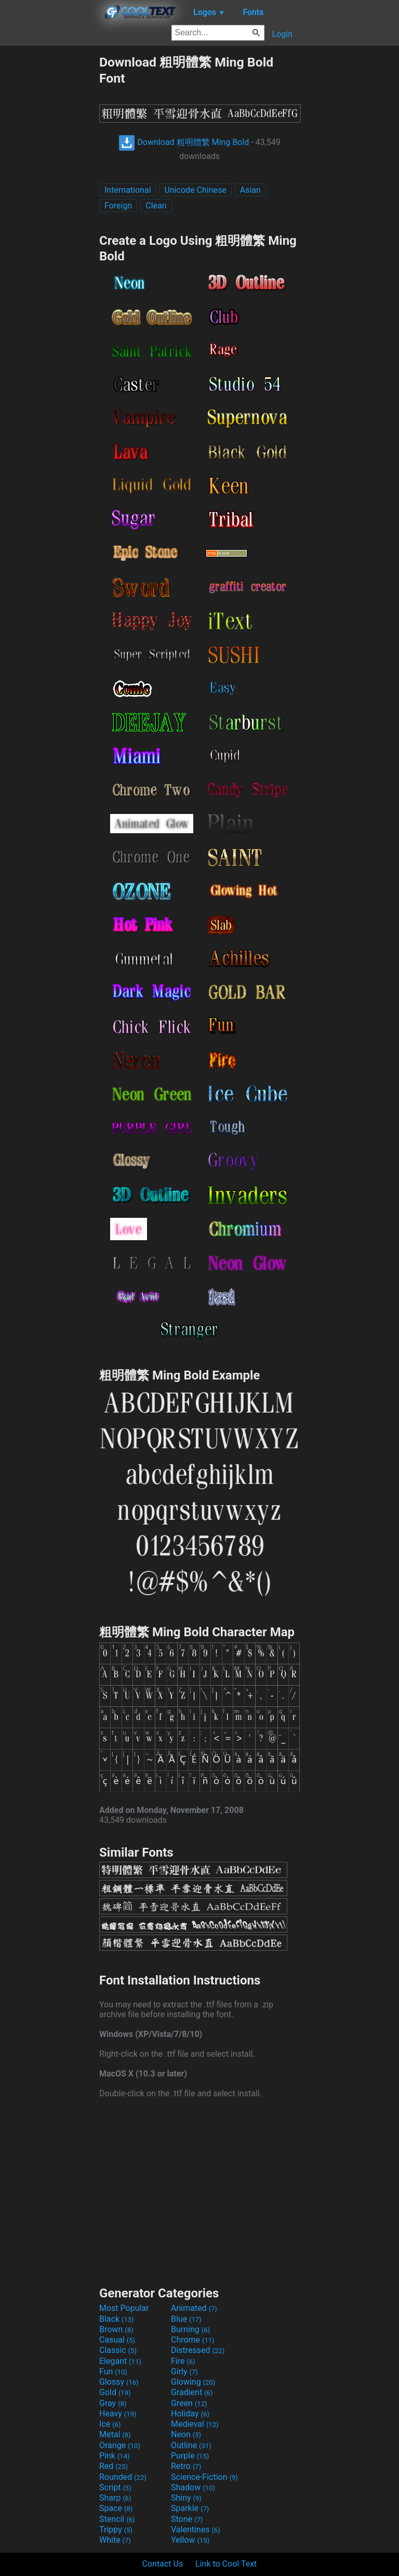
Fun (113, 2371)
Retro (186, 2466)
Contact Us (162, 2564)
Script (115, 2487)
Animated (194, 2308)
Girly (184, 2371)
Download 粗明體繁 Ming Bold (183, 142)
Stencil (117, 2519)
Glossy (119, 2382)
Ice (110, 2424)
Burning (190, 2329)
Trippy (115, 2529)
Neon (186, 2434)
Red (113, 2466)
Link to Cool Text (226, 2564)
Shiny (186, 2498)
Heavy (117, 2414)
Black (116, 2319)
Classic (118, 2350)
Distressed (197, 2350)
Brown (116, 2329)
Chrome (193, 2340)
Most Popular (124, 2308)
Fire (183, 2361)
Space (115, 2508)
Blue (186, 2319)
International (127, 190)
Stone (187, 2519)
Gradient (191, 2392)
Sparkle (190, 2508)
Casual (117, 2340)
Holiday (190, 2414)
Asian (250, 190)
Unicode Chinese (196, 190)
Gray (112, 2403)
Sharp (115, 2498)
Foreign (118, 206)
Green (189, 2403)
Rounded (123, 2477)
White (115, 2540)
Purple (190, 2456)
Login (282, 34)
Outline (191, 2445)
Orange (119, 2445)
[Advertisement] (49, 209)
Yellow (190, 2540)
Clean (155, 206)
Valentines (195, 2529)
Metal (115, 2434)
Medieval (195, 2424)
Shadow (193, 2487)
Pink (114, 2456)
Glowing (193, 2382)
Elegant (120, 2361)
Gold (115, 2392)
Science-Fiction (204, 2477)
